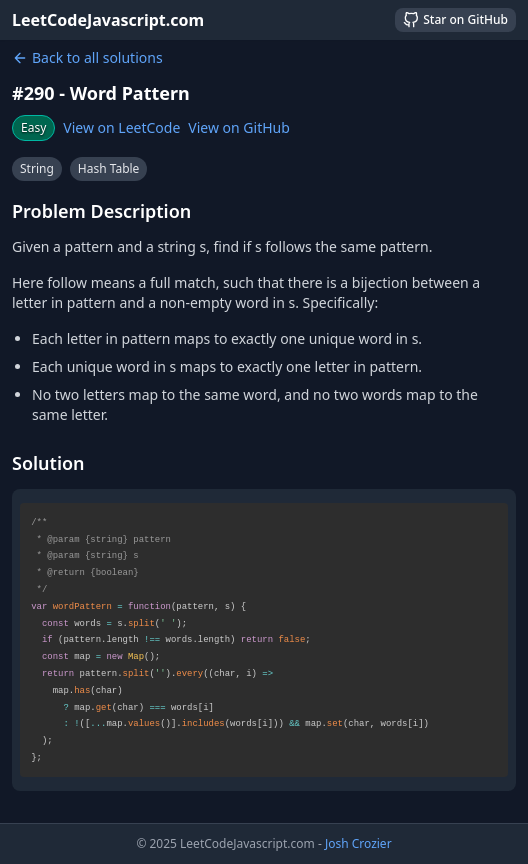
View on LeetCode (121, 127)
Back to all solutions (87, 57)
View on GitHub (239, 127)
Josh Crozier (358, 843)
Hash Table (109, 168)
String (37, 168)
